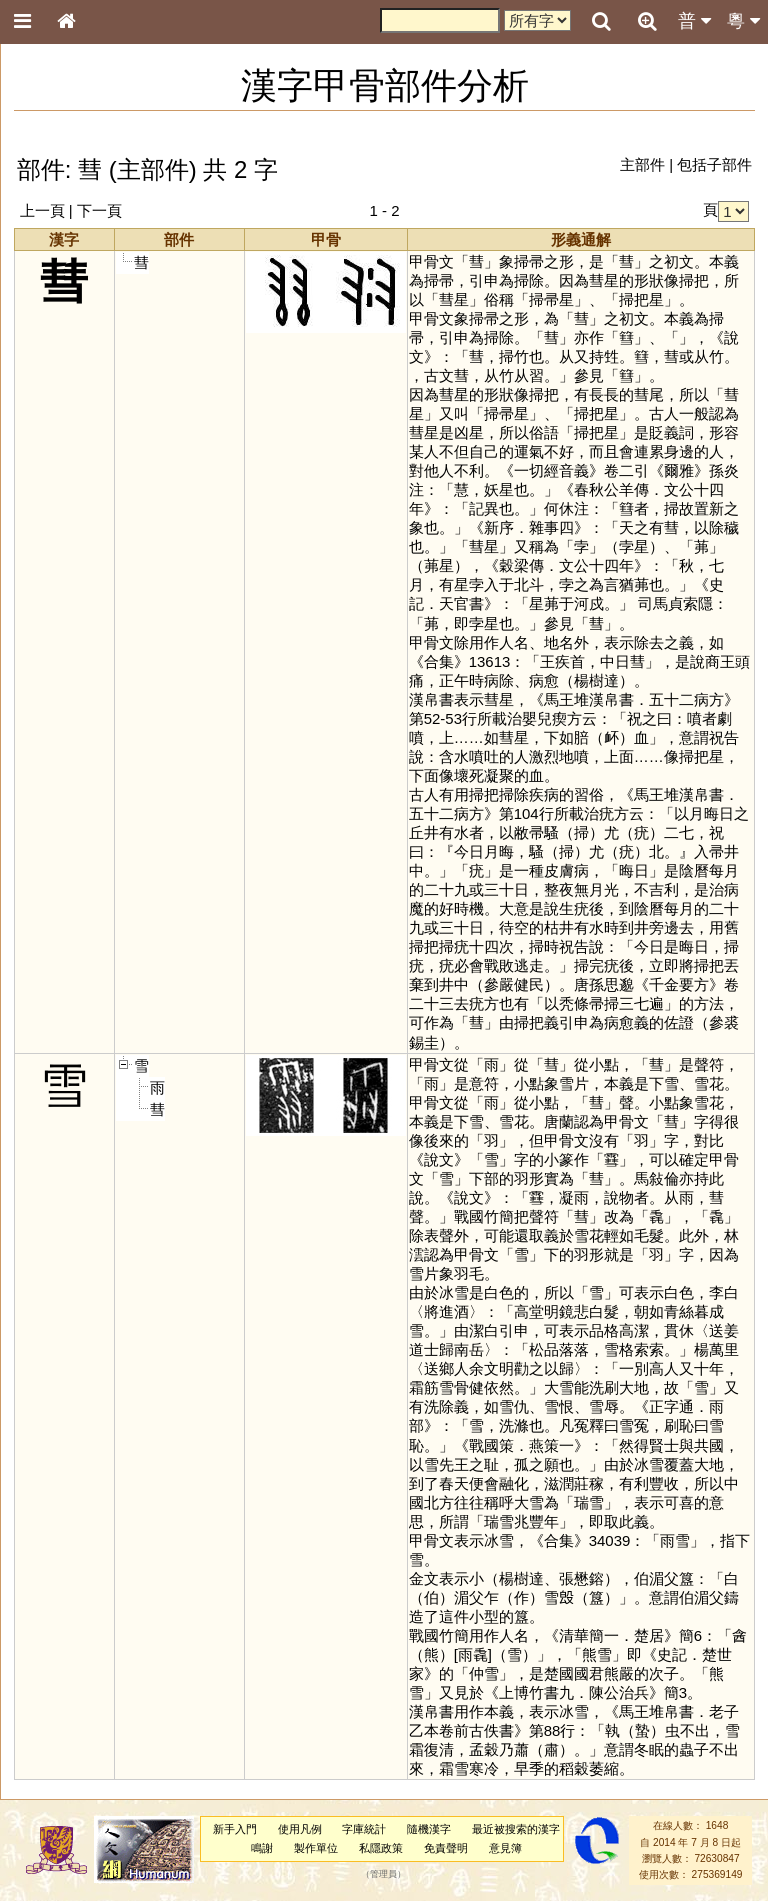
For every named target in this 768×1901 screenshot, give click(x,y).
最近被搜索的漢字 (516, 1829)
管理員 (383, 1875)
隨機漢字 (429, 1829)
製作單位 (316, 1848)
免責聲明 (446, 1848)
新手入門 (235, 1829)
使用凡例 (300, 1829)
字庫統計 (364, 1829)
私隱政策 (381, 1848)
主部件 (642, 164)
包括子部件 (714, 164)
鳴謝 (262, 1848)
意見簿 (505, 1848)
